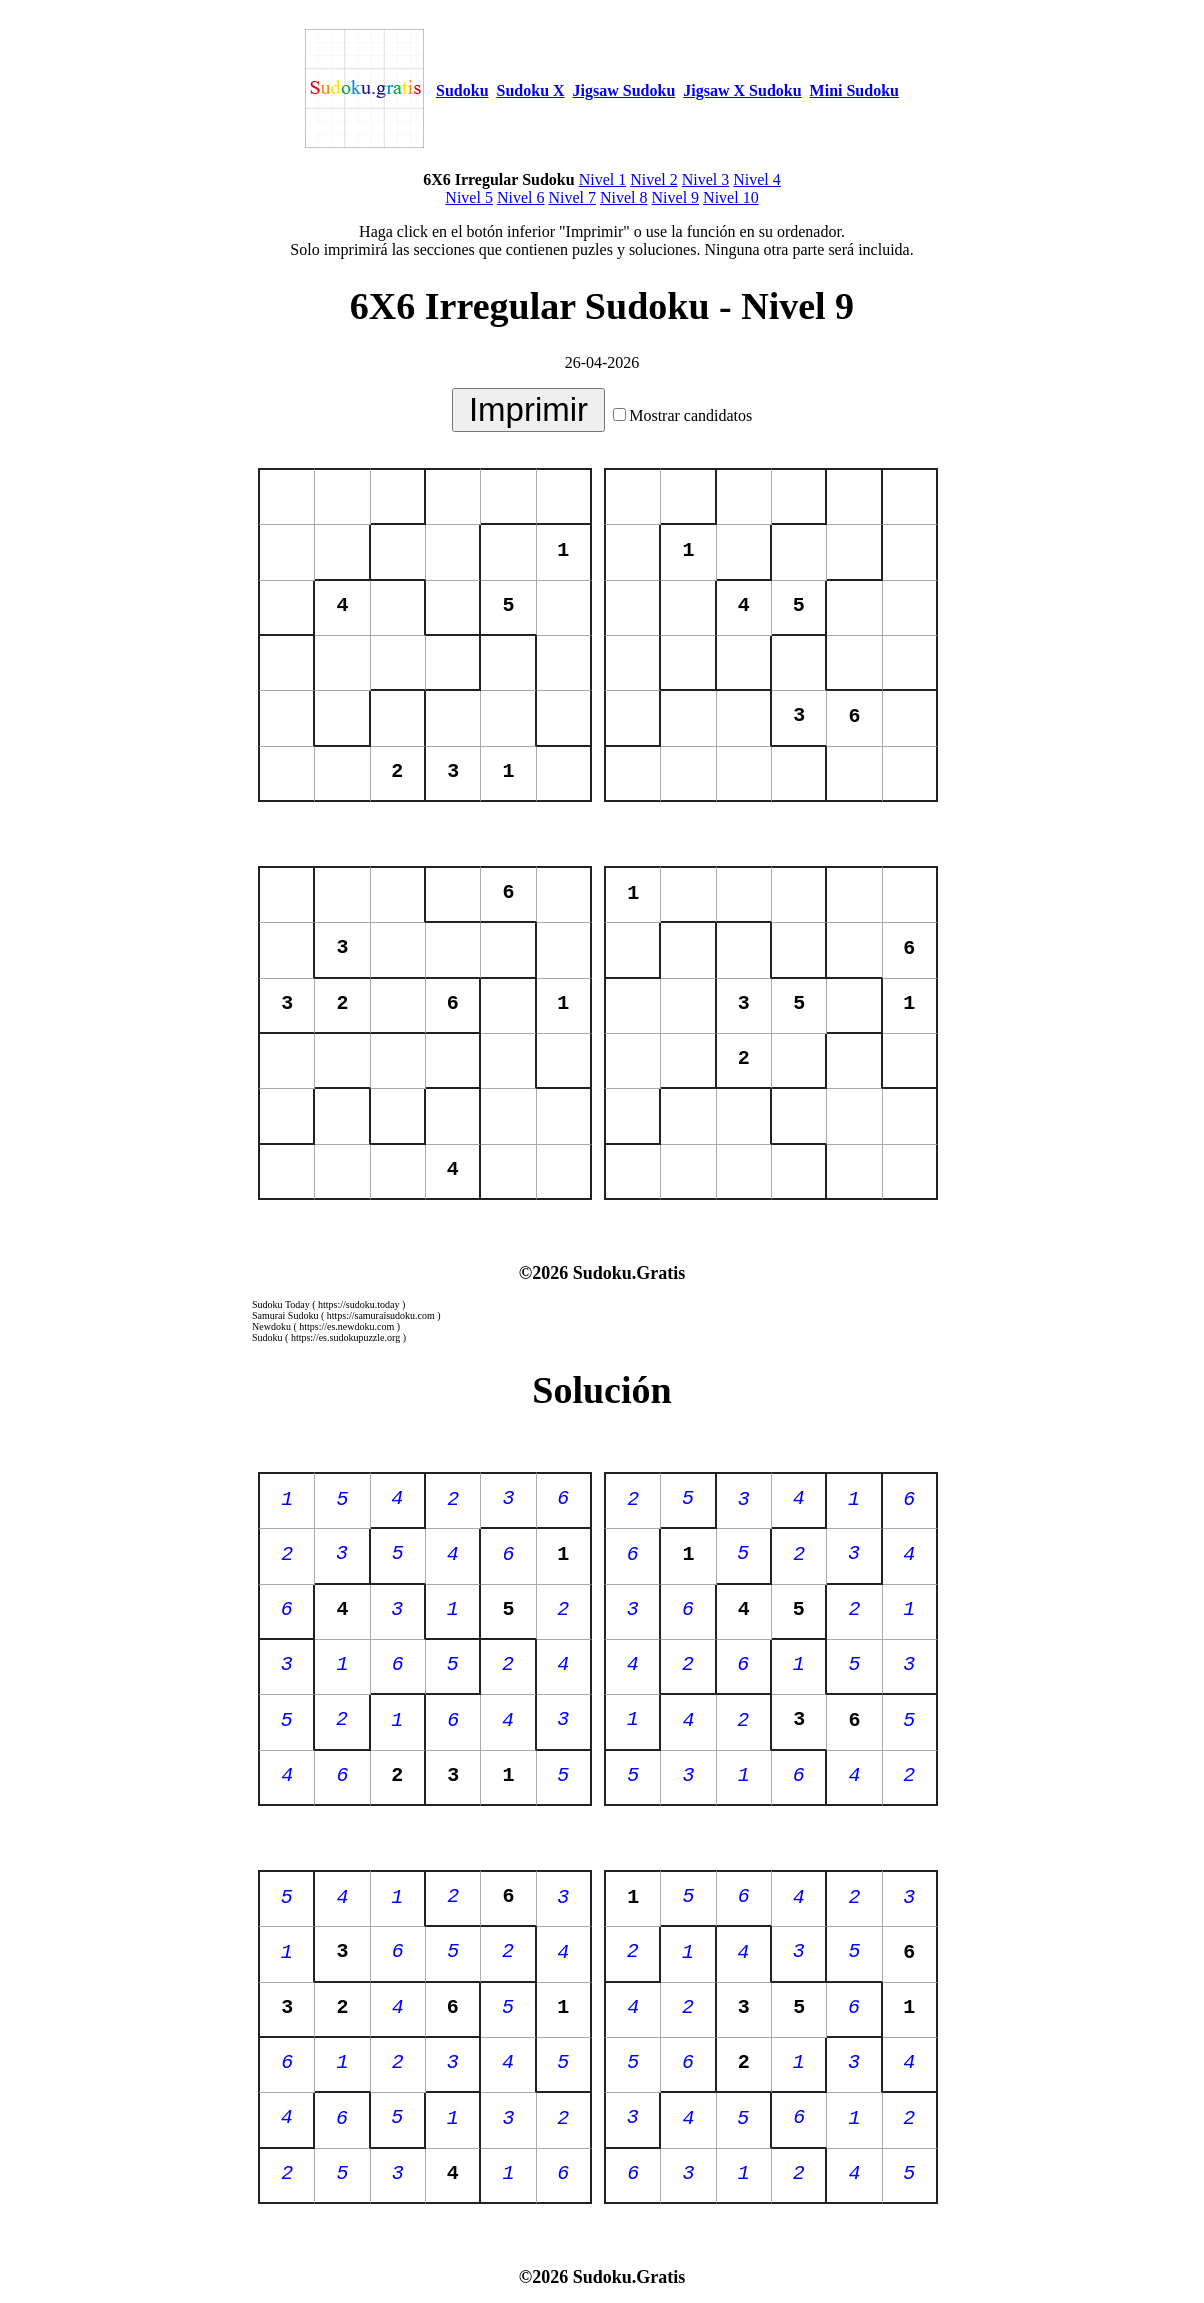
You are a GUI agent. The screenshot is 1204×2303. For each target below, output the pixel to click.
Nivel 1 (603, 179)
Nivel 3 (706, 179)
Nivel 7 (572, 197)
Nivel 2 (654, 179)
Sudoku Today (281, 1304)
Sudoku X (531, 90)
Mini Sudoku (854, 90)
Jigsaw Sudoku (624, 90)
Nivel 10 (731, 197)
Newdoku (271, 1326)
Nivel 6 (521, 197)
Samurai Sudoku (285, 1315)
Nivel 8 (624, 197)
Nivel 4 (757, 179)
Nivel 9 (676, 197)
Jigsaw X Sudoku (742, 90)
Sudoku (462, 90)
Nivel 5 (469, 197)
